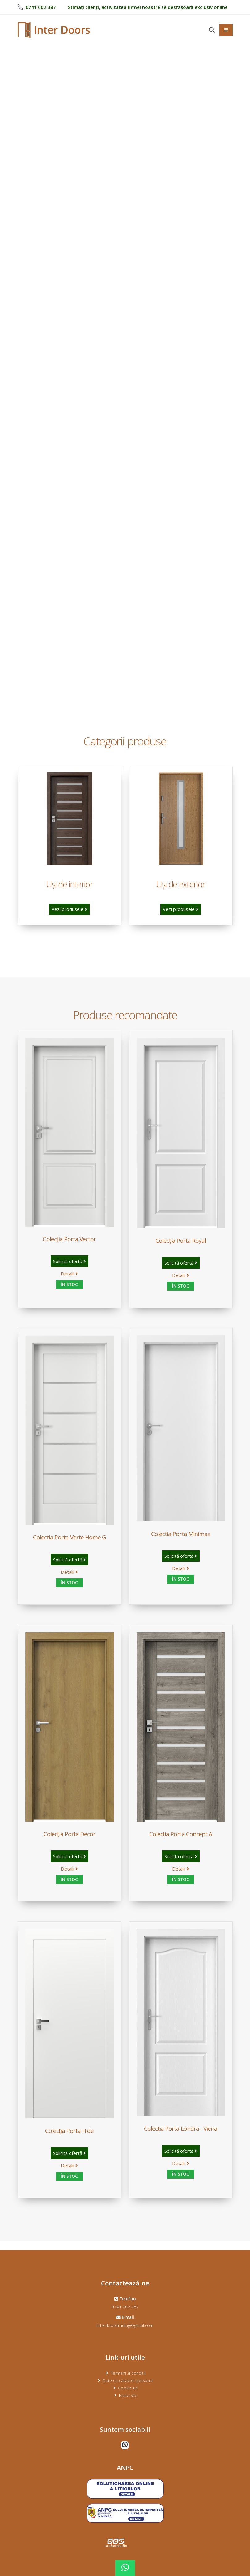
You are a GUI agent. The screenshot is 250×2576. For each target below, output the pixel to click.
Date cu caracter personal (128, 2380)
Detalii (69, 1274)
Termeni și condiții (128, 2373)
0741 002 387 (125, 2307)
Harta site (128, 2395)
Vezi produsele (69, 909)
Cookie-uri (128, 2388)
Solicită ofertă (69, 1261)
